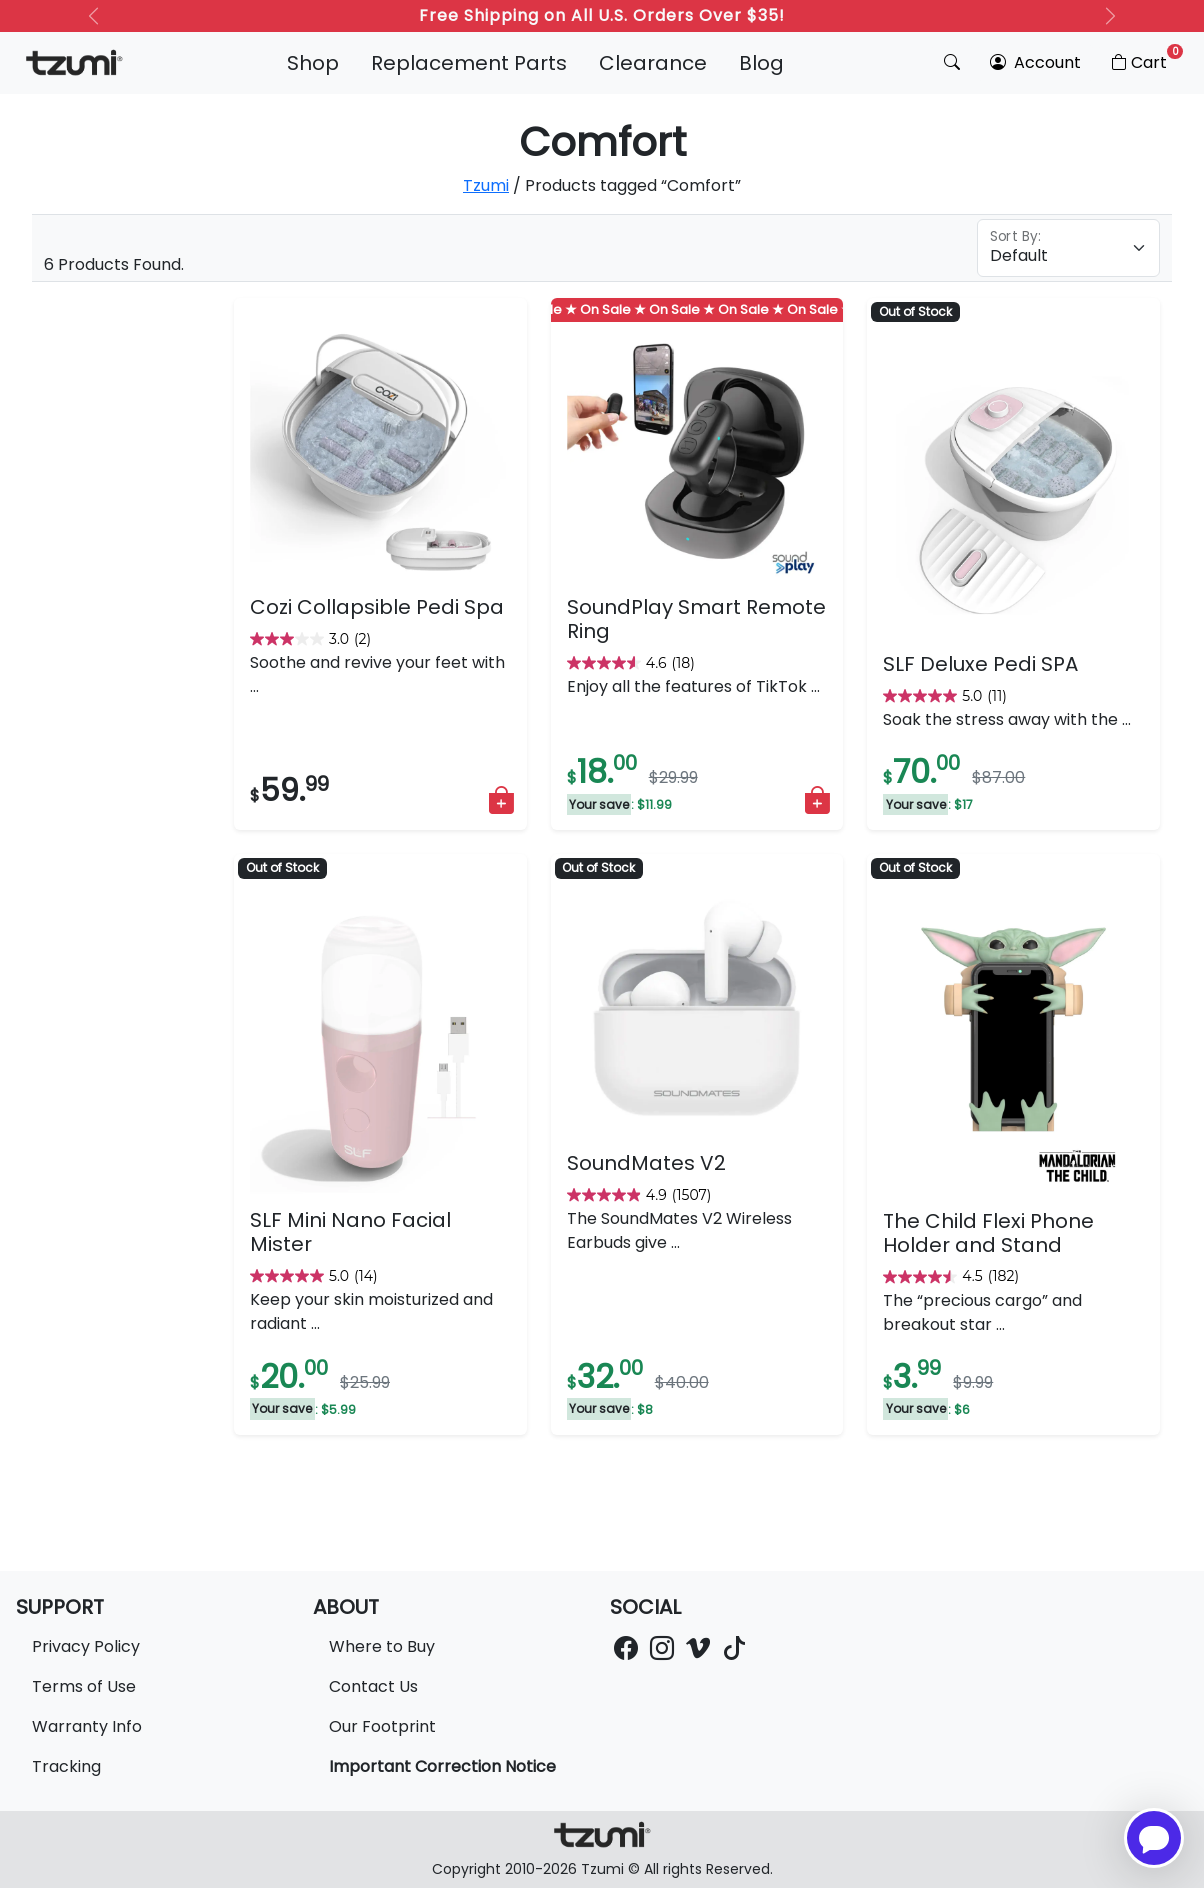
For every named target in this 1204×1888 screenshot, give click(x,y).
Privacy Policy (86, 1646)
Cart (1145, 59)
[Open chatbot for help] (1154, 1838)
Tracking (66, 1766)
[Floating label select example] (1068, 248)
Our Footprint (382, 1726)
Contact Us (373, 1686)
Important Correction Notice (442, 1766)
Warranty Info (87, 1726)
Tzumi (486, 185)
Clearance (653, 63)
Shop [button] (313, 63)
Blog (761, 63)
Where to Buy (382, 1646)
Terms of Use (84, 1686)
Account (1035, 62)
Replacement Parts (469, 63)
